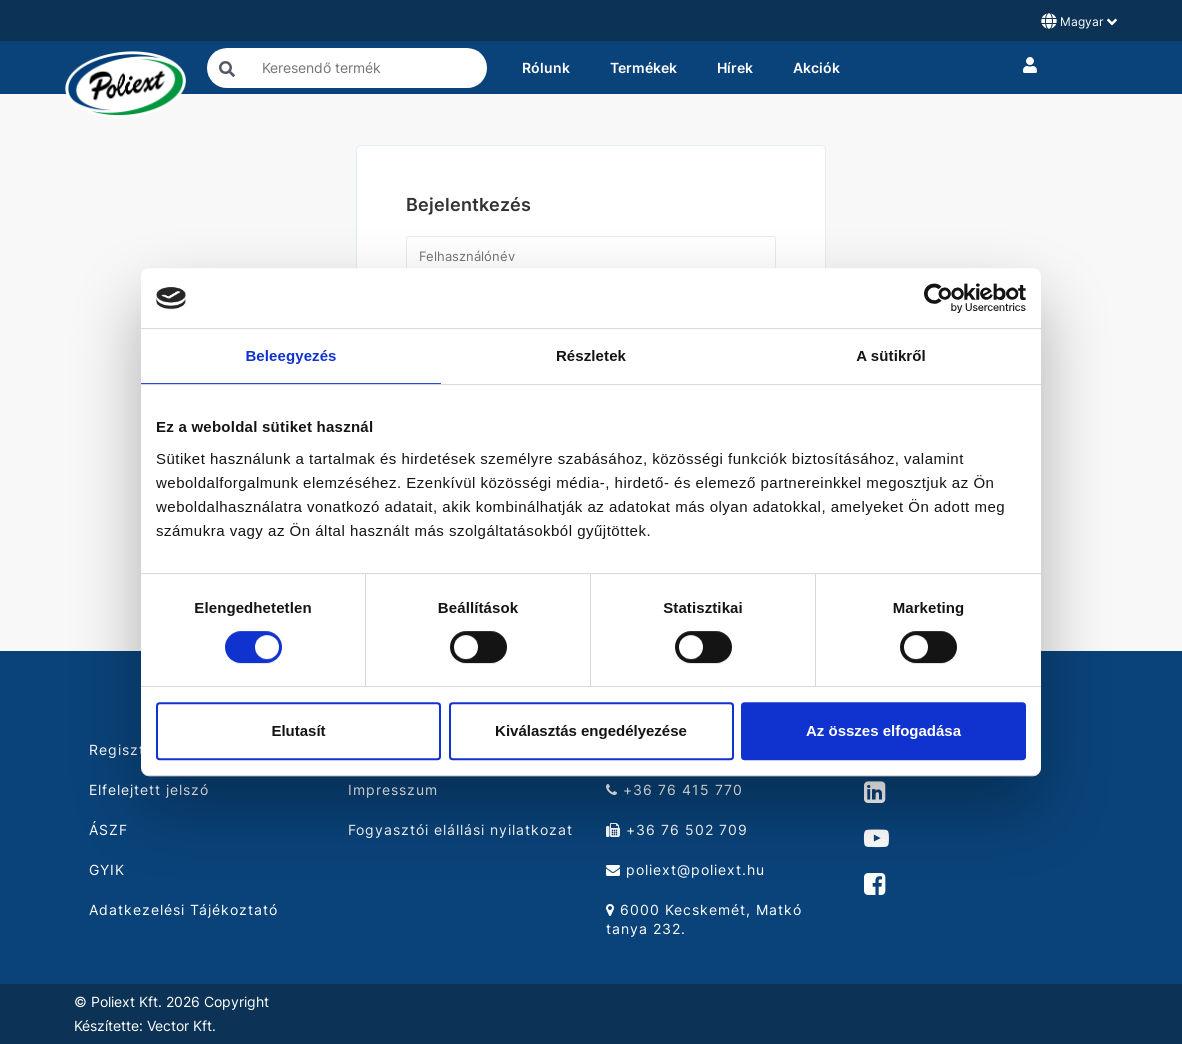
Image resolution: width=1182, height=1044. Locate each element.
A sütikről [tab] (891, 355)
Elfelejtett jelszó (149, 789)
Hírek (735, 67)
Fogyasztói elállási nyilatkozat (460, 829)
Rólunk (546, 67)
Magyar (1079, 21)
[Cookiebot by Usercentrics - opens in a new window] (938, 298)
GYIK (107, 869)
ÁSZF (108, 829)
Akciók (816, 67)
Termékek (643, 67)
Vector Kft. (181, 1026)
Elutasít (298, 730)
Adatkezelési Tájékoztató (183, 909)
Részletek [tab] (591, 355)
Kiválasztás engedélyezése (591, 730)
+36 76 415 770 (674, 789)
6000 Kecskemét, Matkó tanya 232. (704, 919)
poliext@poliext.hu (685, 869)
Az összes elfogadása (883, 730)
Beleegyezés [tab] (290, 355)
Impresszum (393, 789)
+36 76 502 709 (677, 829)
